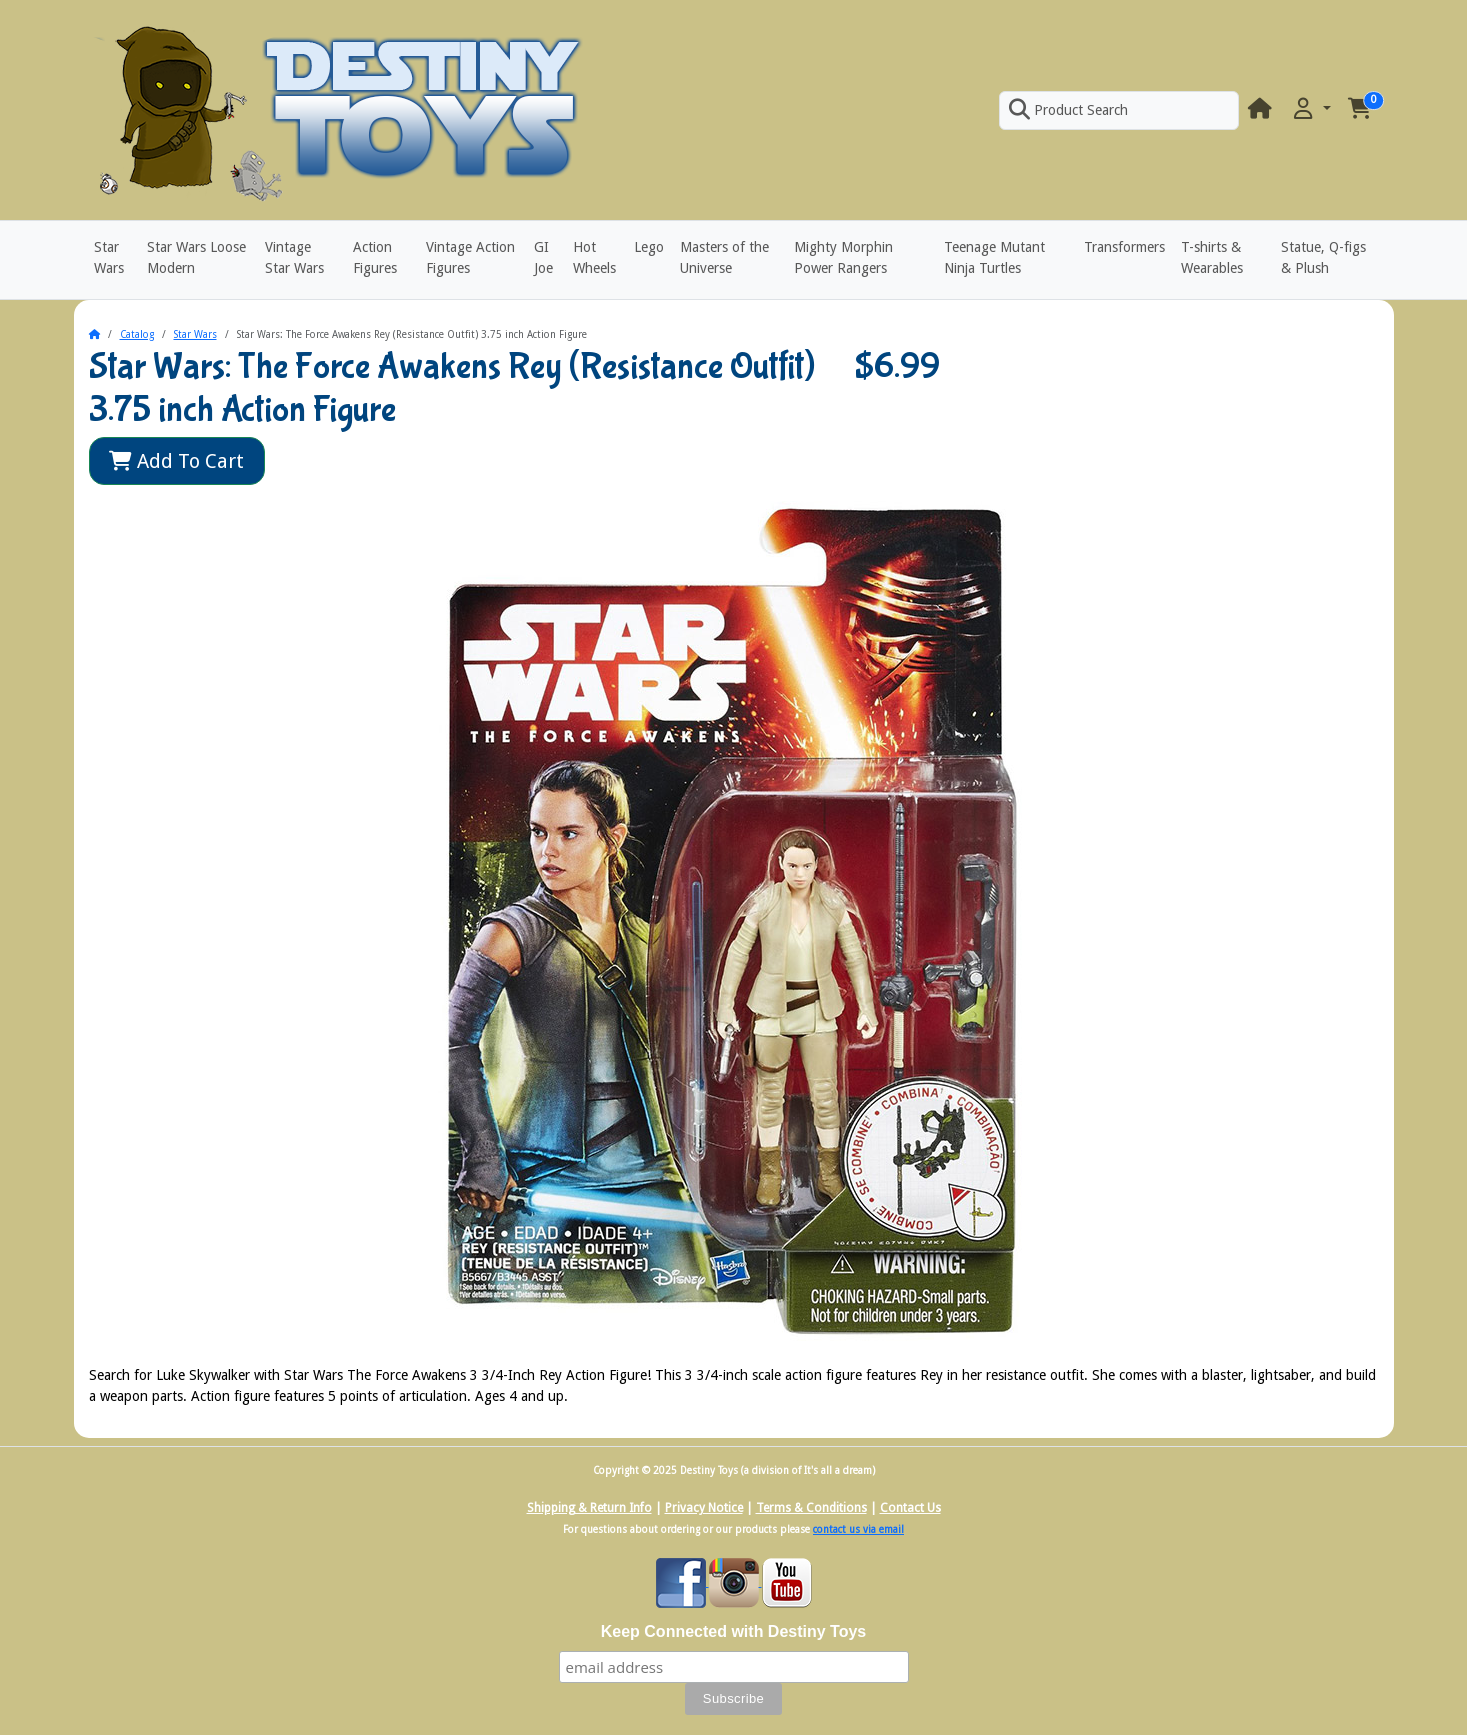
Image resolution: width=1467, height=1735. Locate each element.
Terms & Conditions (811, 1508)
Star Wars (109, 257)
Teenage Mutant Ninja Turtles (994, 257)
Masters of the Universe (724, 257)
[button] (1310, 109)
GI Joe (543, 257)
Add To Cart (176, 461)
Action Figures (375, 257)
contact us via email (858, 1529)
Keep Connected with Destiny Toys (734, 1631)
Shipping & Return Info (589, 1508)
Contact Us (910, 1508)
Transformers (1124, 247)
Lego (649, 247)
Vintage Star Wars (294, 257)
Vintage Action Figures (470, 257)
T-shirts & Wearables (1212, 257)
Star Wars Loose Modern (196, 257)
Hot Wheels (594, 257)
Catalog (137, 334)
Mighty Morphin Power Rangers (843, 257)
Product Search (1068, 110)
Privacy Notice (704, 1508)
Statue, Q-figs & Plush (1323, 257)
